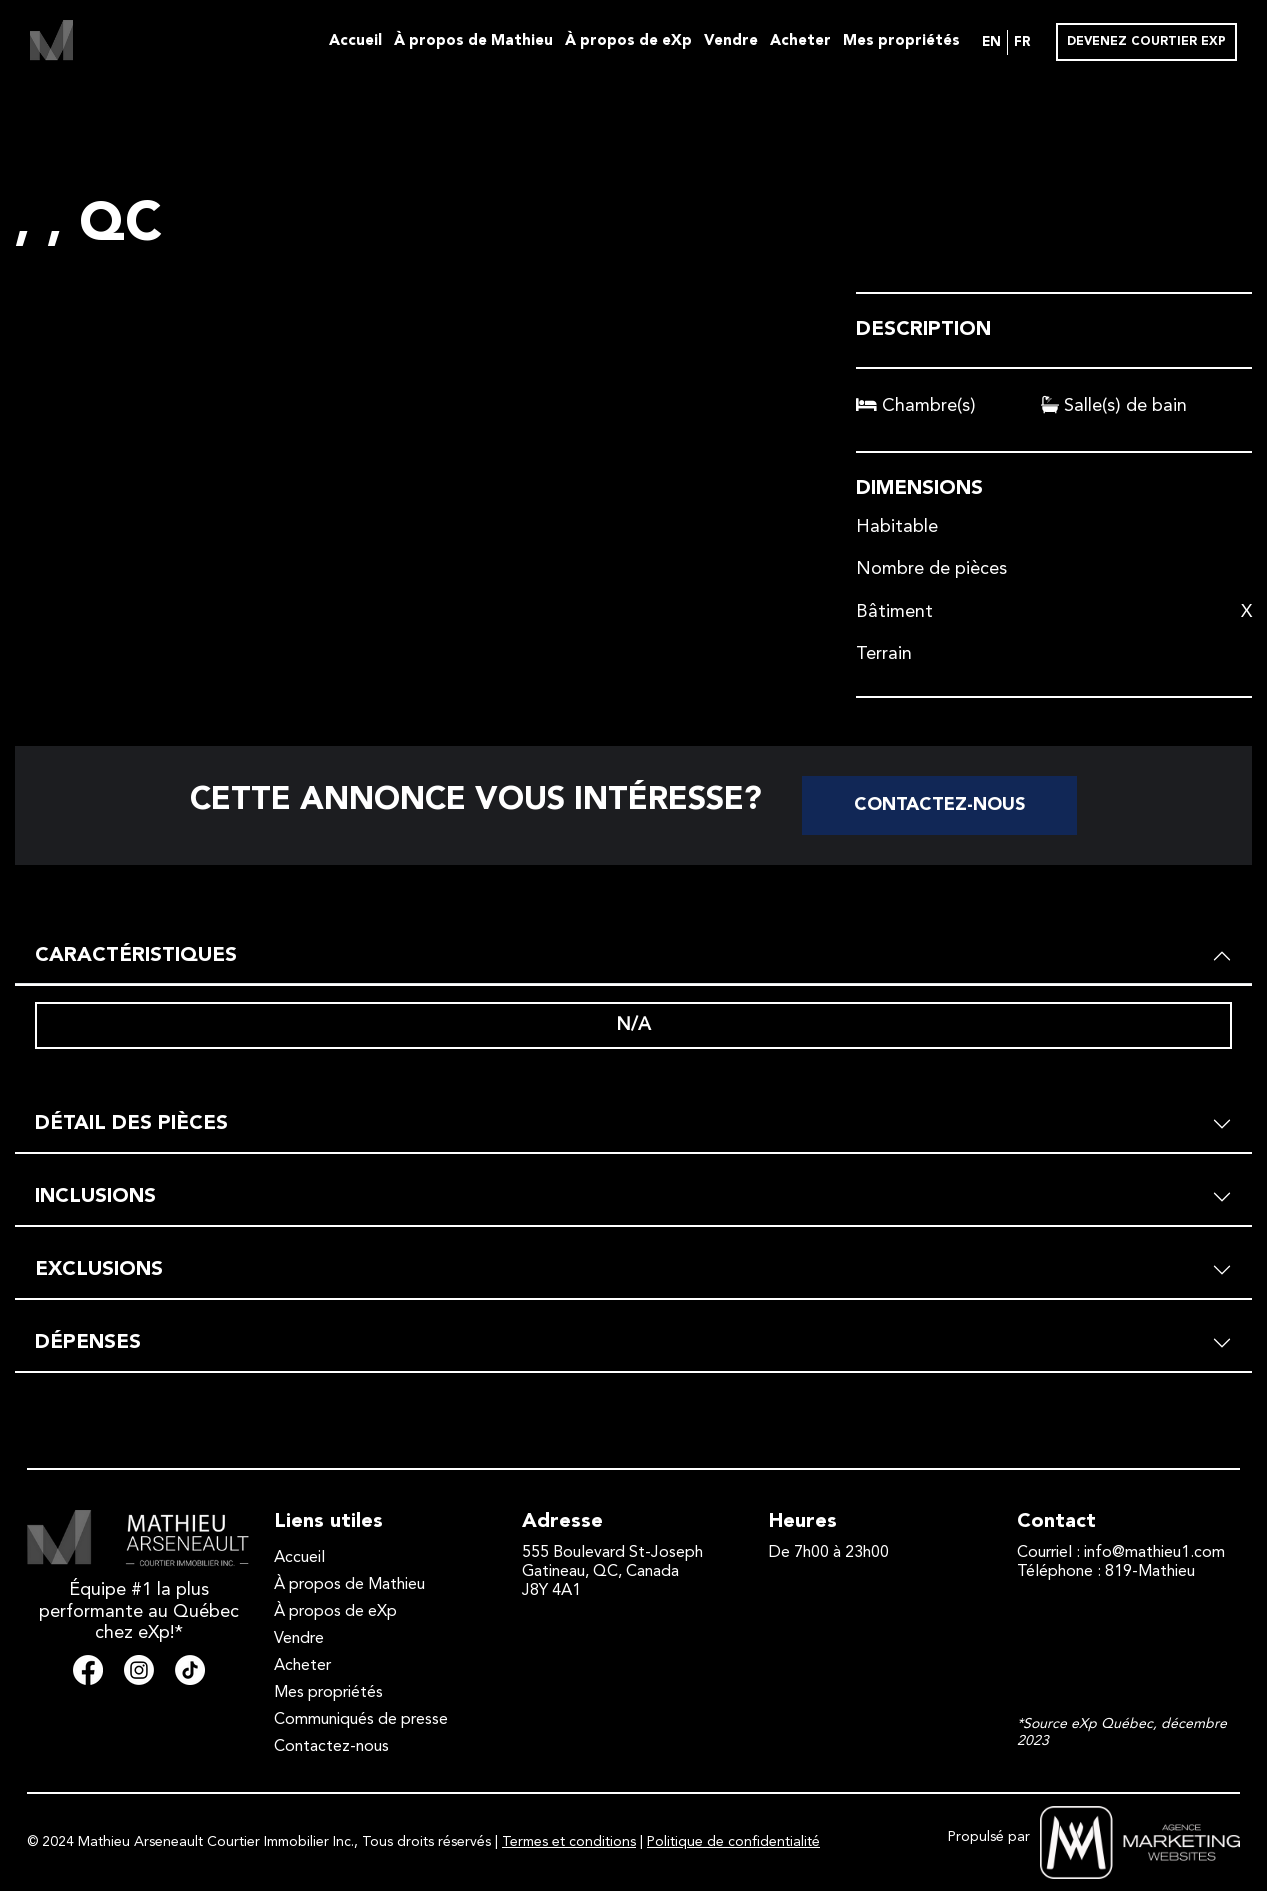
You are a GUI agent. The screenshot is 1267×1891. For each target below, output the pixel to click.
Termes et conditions (569, 1842)
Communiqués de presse (361, 1720)
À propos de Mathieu (473, 41)
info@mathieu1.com (1154, 1553)
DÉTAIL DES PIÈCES (131, 1124)
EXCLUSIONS (99, 1270)
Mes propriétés (901, 41)
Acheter (800, 41)
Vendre (731, 41)
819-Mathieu (1150, 1572)
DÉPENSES (88, 1343)
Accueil (355, 41)
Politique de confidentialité (733, 1842)
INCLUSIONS (95, 1197)
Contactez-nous (939, 805)
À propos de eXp (628, 41)
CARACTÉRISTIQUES (136, 956)
